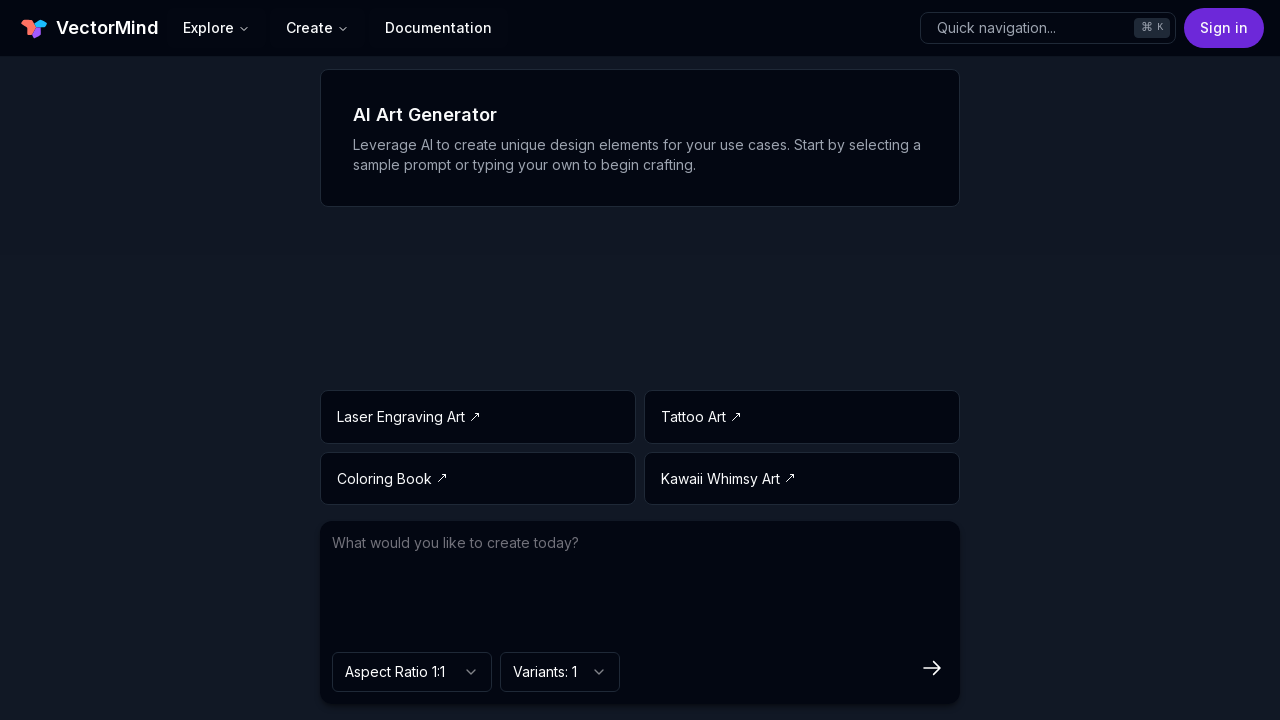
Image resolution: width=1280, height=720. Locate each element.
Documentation (438, 27)
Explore (216, 27)
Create (317, 27)
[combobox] (412, 672)
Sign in (1224, 27)
